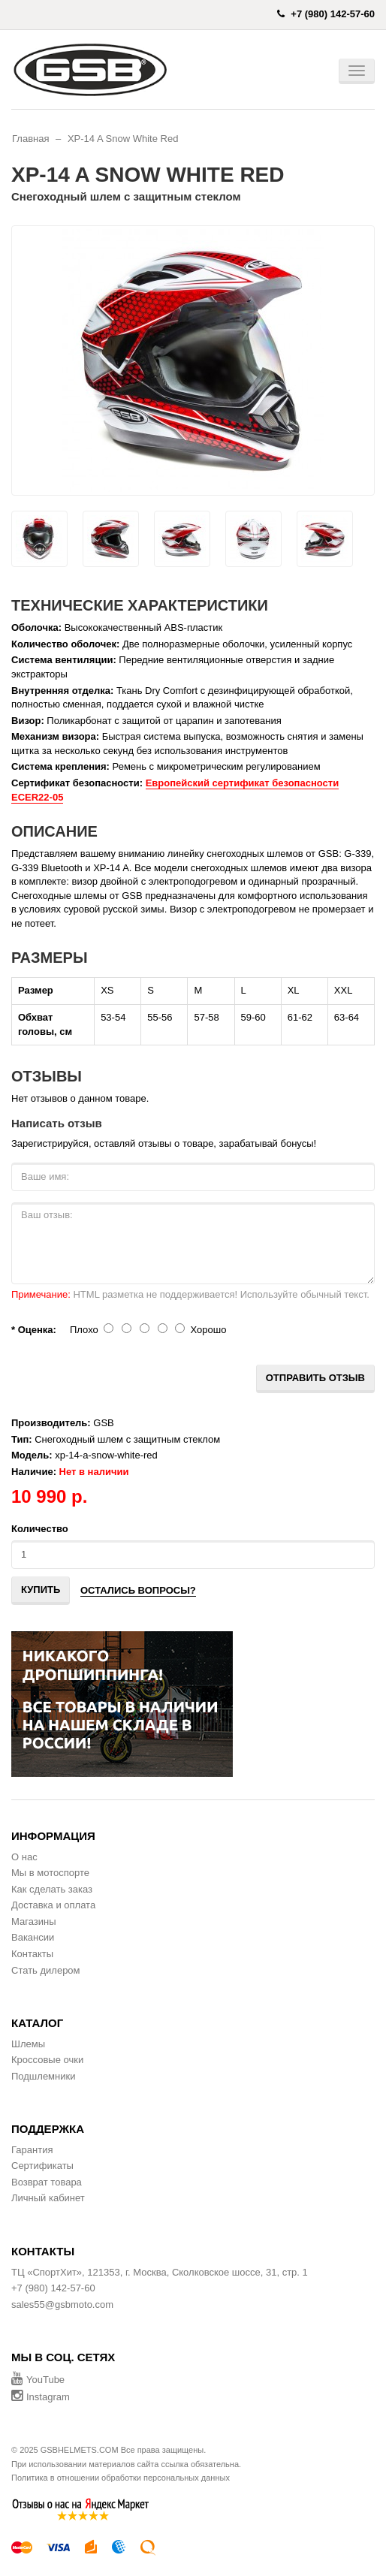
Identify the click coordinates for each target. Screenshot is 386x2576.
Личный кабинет (48, 2197)
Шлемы (28, 2044)
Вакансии (32, 1937)
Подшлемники (43, 2076)
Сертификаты (42, 2165)
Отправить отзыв (315, 1377)
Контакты (32, 1953)
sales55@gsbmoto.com (62, 2304)
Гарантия (32, 2149)
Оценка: (37, 1329)
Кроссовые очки (47, 2059)
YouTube (38, 2379)
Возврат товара (46, 2182)
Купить (40, 1589)
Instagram (40, 2397)
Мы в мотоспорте (50, 1872)
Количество (39, 1528)
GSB (103, 1422)
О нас (24, 1857)
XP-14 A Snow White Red (123, 138)
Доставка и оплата (53, 1905)
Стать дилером (45, 1970)
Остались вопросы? (138, 1590)
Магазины (33, 1921)
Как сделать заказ (51, 1889)
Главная (30, 138)
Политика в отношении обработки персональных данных (120, 2477)
